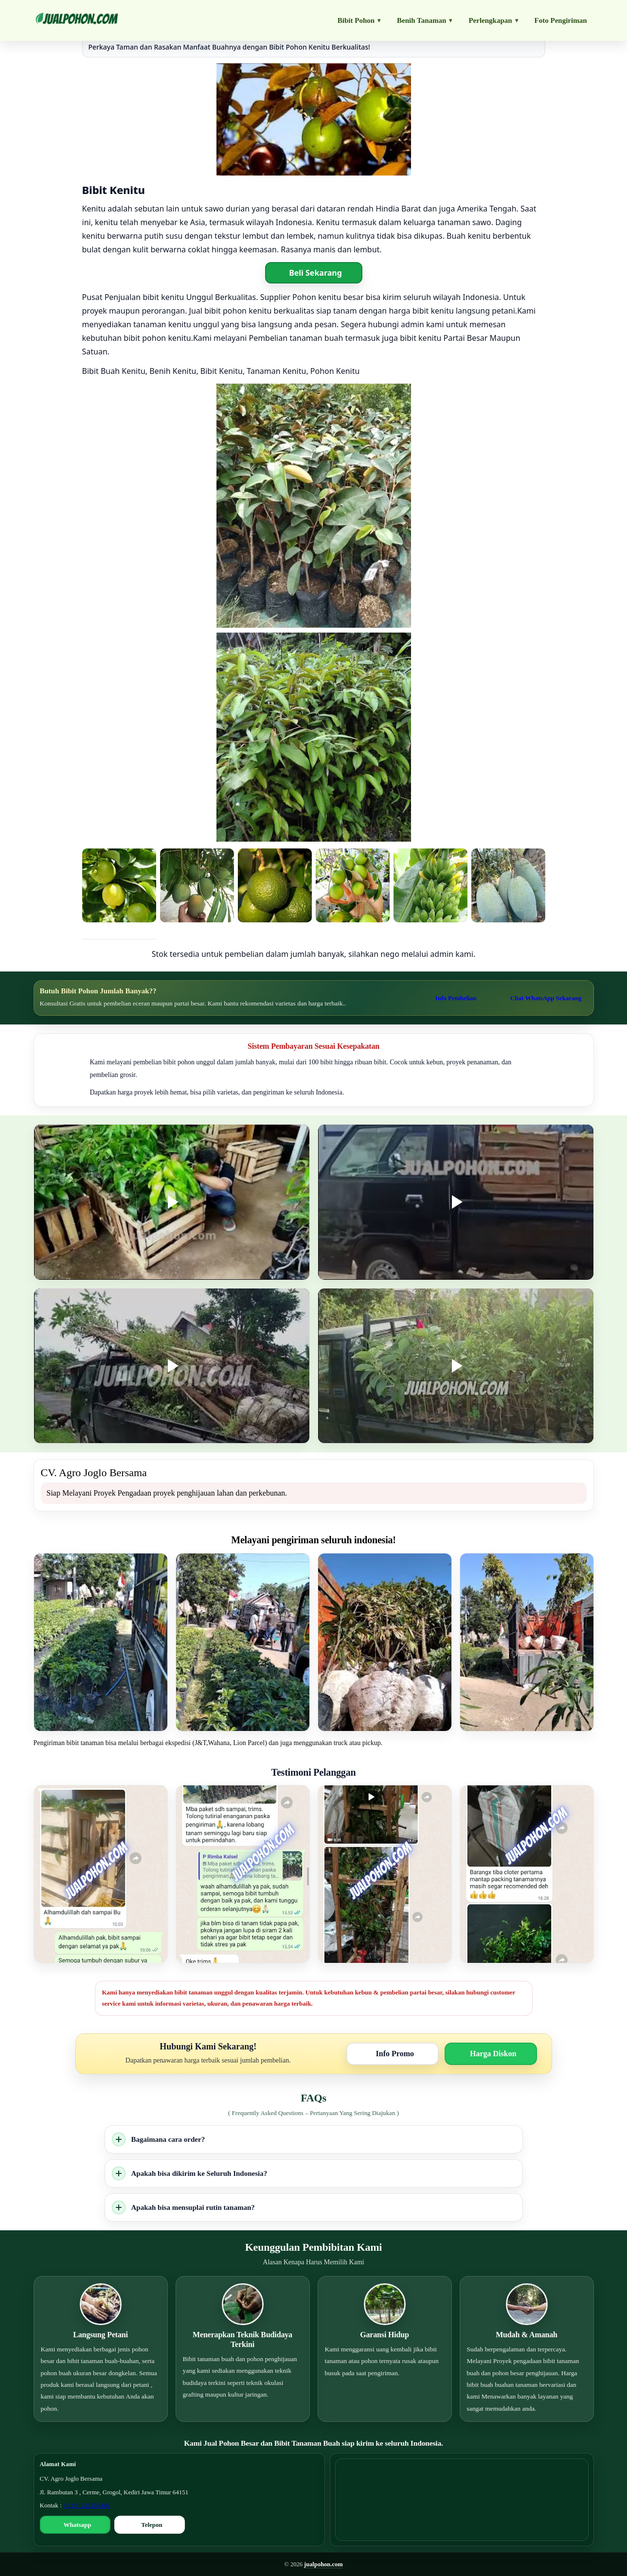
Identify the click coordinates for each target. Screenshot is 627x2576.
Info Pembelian (456, 998)
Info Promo (395, 2053)
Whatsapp (77, 2524)
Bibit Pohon (359, 20)
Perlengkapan (493, 20)
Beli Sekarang (315, 272)
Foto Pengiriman (561, 20)
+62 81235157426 (86, 2505)
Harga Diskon (493, 2053)
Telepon (151, 2524)
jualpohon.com (323, 2564)
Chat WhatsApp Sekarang (545, 998)
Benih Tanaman (424, 20)
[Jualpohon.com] (77, 20)
